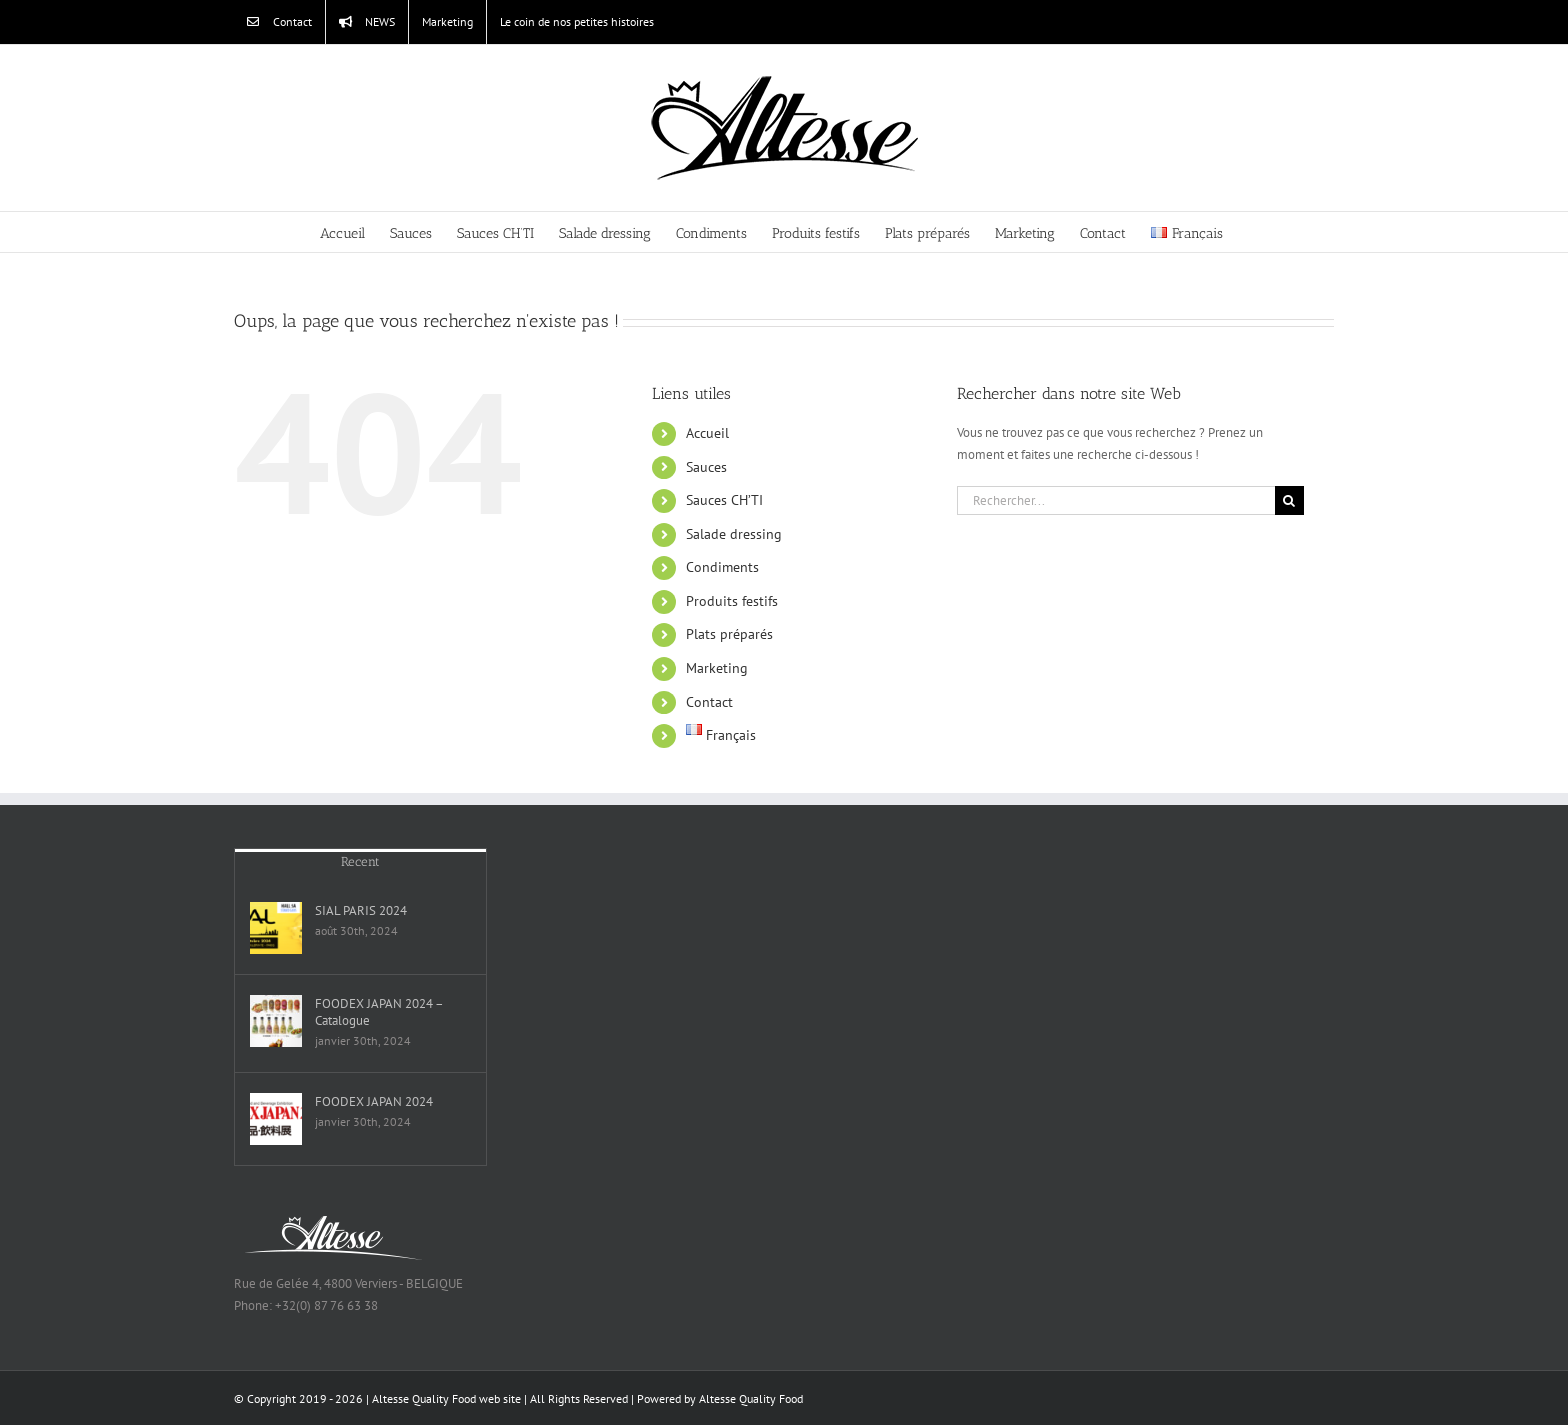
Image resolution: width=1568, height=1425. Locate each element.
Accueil (707, 433)
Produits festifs (732, 601)
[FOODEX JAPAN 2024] (276, 1119)
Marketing (717, 668)
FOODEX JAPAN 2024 (374, 1101)
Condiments (722, 567)
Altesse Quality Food (751, 1398)
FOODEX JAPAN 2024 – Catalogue (379, 1012)
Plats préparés (729, 634)
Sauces (706, 467)
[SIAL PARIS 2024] (276, 928)
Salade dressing (734, 534)
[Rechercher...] (1116, 500)
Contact (709, 702)
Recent (360, 861)
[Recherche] (1289, 500)
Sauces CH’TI (724, 500)
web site (500, 1398)
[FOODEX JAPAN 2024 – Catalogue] (276, 1021)
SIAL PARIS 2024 (361, 910)
